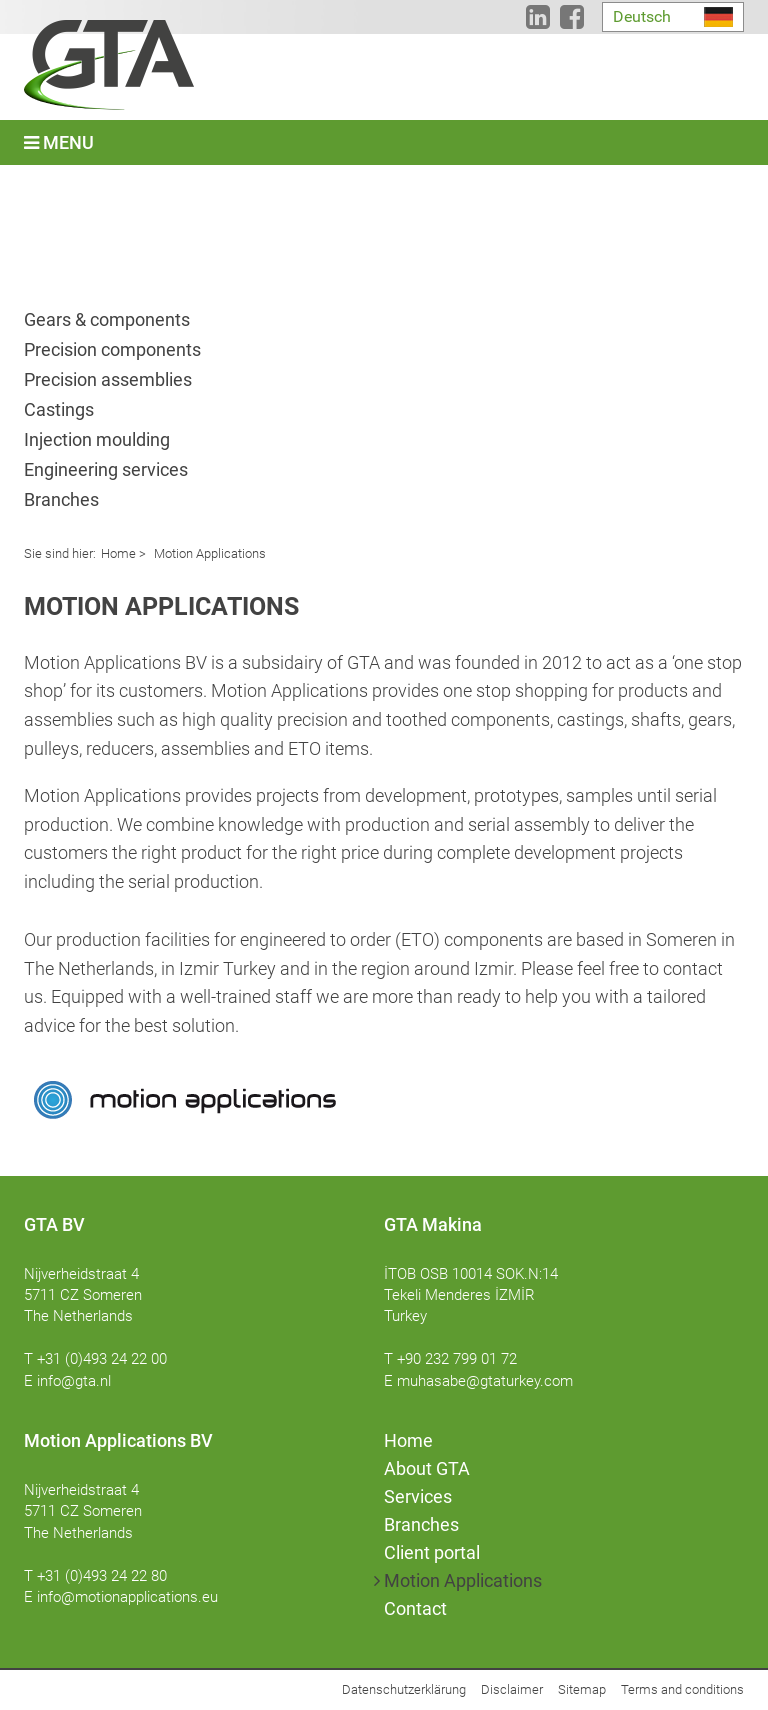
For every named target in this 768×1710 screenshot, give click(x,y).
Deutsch (642, 16)
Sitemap (582, 1689)
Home (118, 553)
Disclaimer (512, 1689)
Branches (61, 499)
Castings (59, 409)
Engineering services (106, 469)
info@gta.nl (74, 1381)
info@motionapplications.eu (127, 1597)
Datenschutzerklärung (404, 1689)
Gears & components (107, 319)
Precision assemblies (108, 379)
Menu (59, 142)
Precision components (112, 349)
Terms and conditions (682, 1689)
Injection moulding (97, 439)
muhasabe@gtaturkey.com (485, 1381)
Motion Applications (208, 553)
